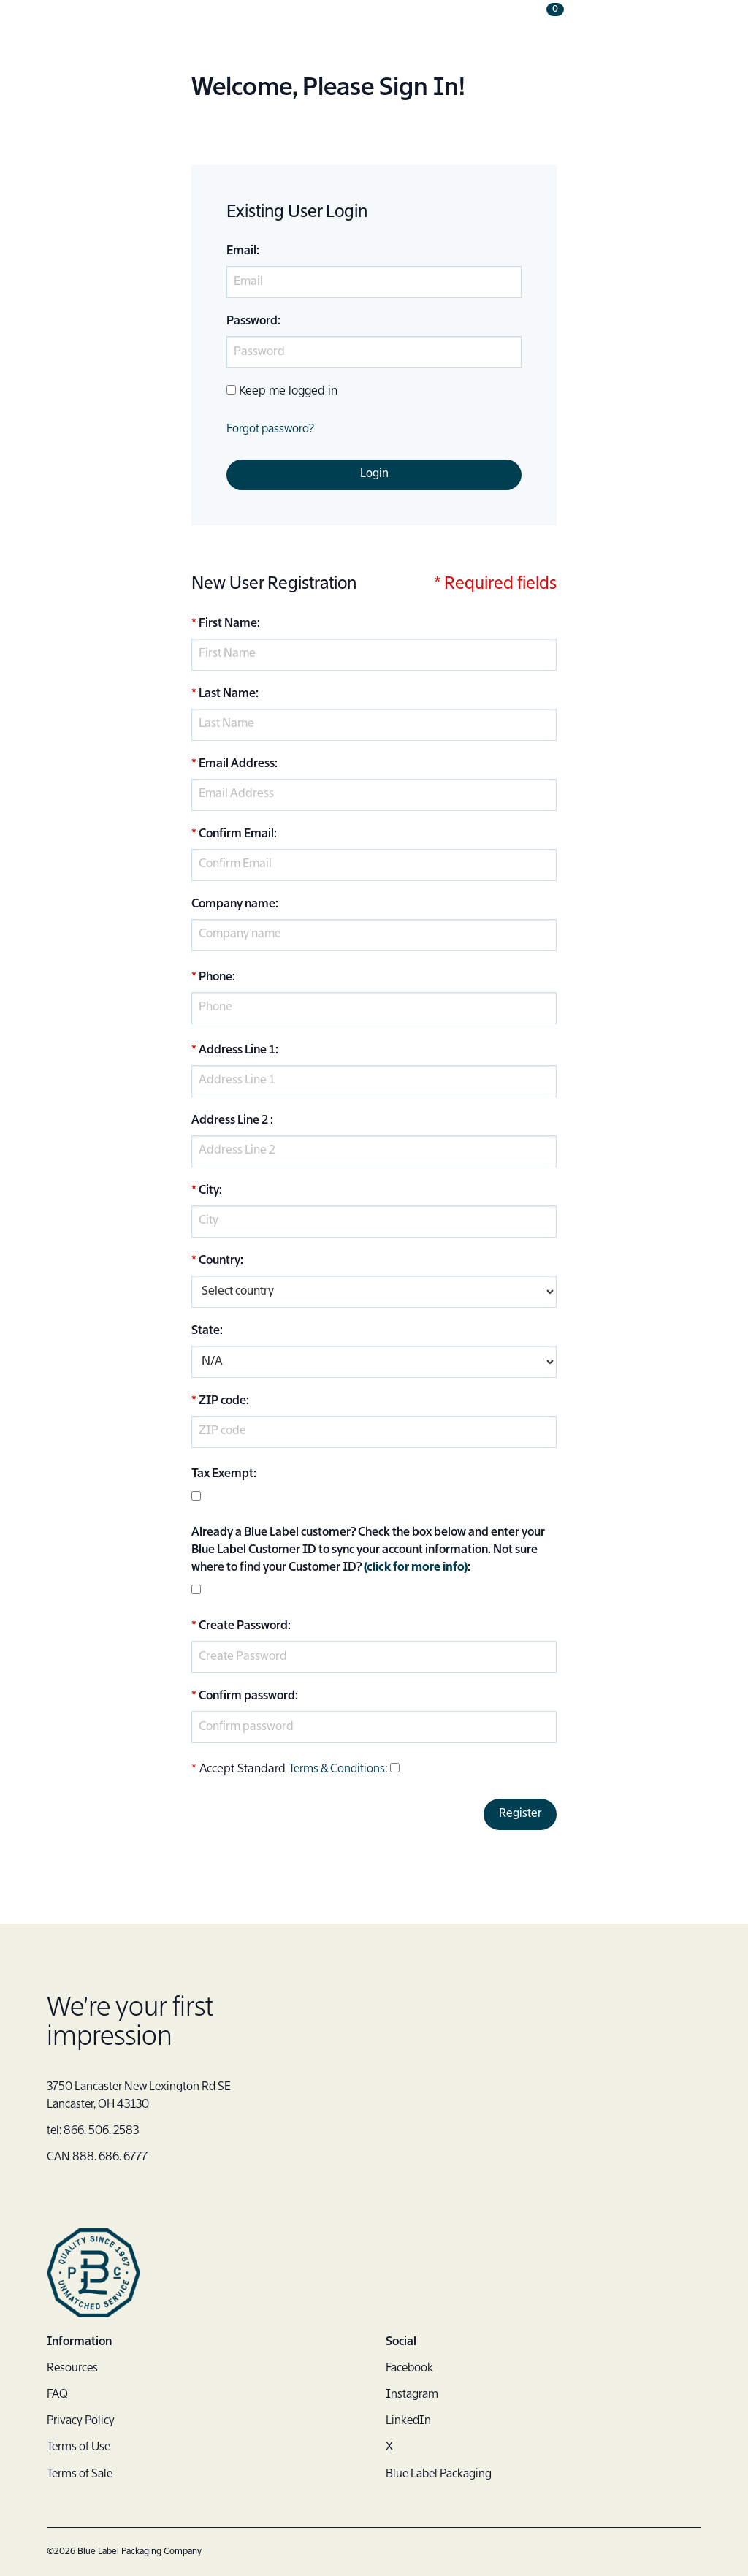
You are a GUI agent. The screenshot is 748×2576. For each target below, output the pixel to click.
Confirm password (247, 1697)
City (209, 1191)
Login (374, 475)
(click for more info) (417, 1568)
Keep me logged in (288, 391)
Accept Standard (242, 1770)
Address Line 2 (229, 1121)
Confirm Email (236, 835)
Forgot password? (272, 429)
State (205, 1332)
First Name (228, 624)
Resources (73, 2369)
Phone (215, 978)
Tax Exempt (222, 1475)
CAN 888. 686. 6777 (100, 2159)
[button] (689, 29)
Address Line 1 (237, 1051)
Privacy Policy (82, 2422)
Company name (233, 905)
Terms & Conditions (338, 1770)
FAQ (58, 2395)
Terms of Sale (81, 2474)
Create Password (243, 1627)
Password (252, 321)
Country (219, 1262)
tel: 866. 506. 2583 (96, 2132)
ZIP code (222, 1402)
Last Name (227, 695)
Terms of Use (80, 2448)
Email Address (237, 765)
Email (241, 251)
